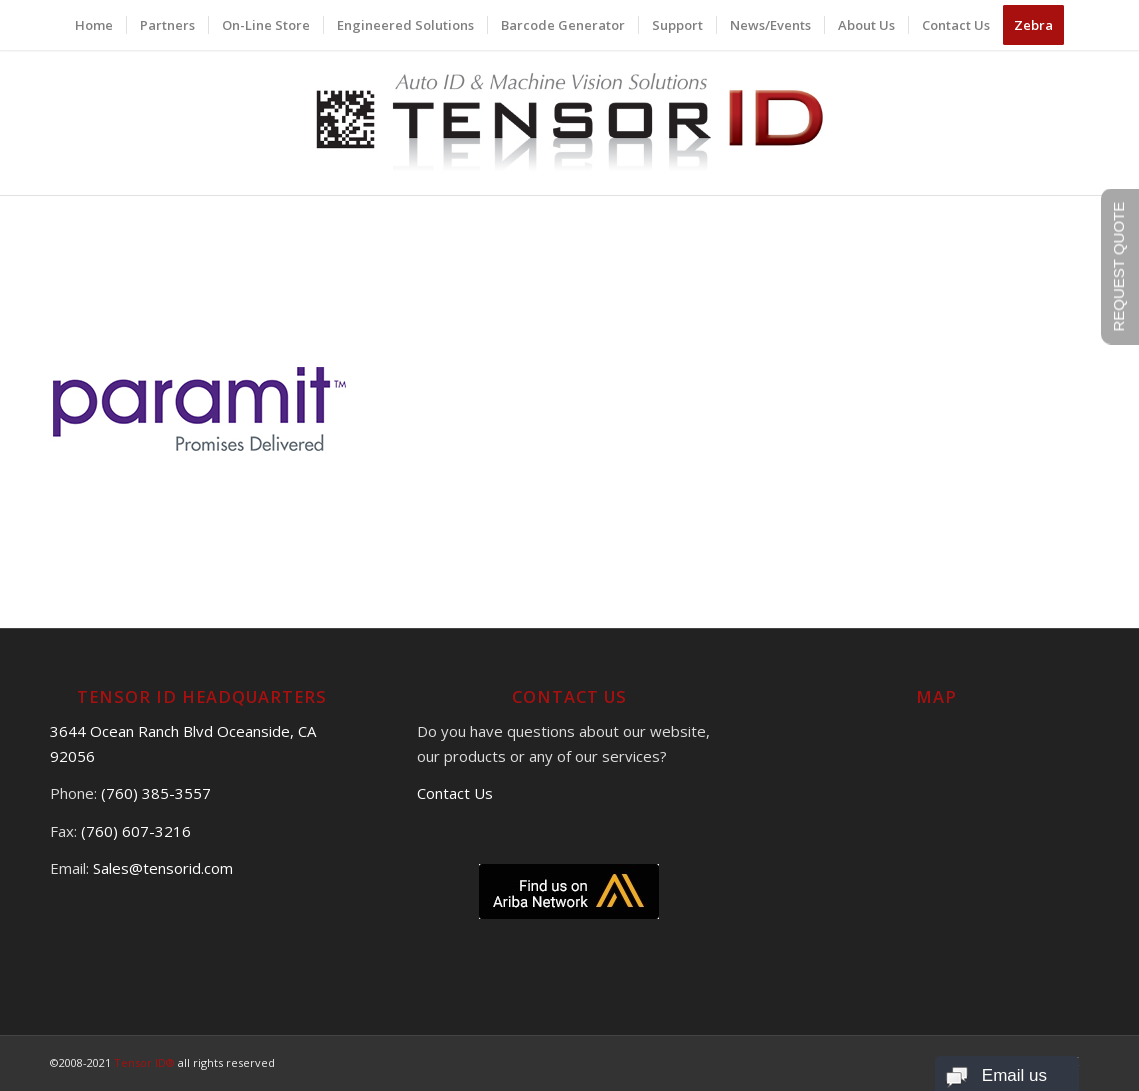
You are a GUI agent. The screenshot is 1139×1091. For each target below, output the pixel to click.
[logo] (569, 122)
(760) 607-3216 (136, 831)
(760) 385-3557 (156, 793)
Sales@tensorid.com (163, 868)
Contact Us (455, 793)
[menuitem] (94, 25)
